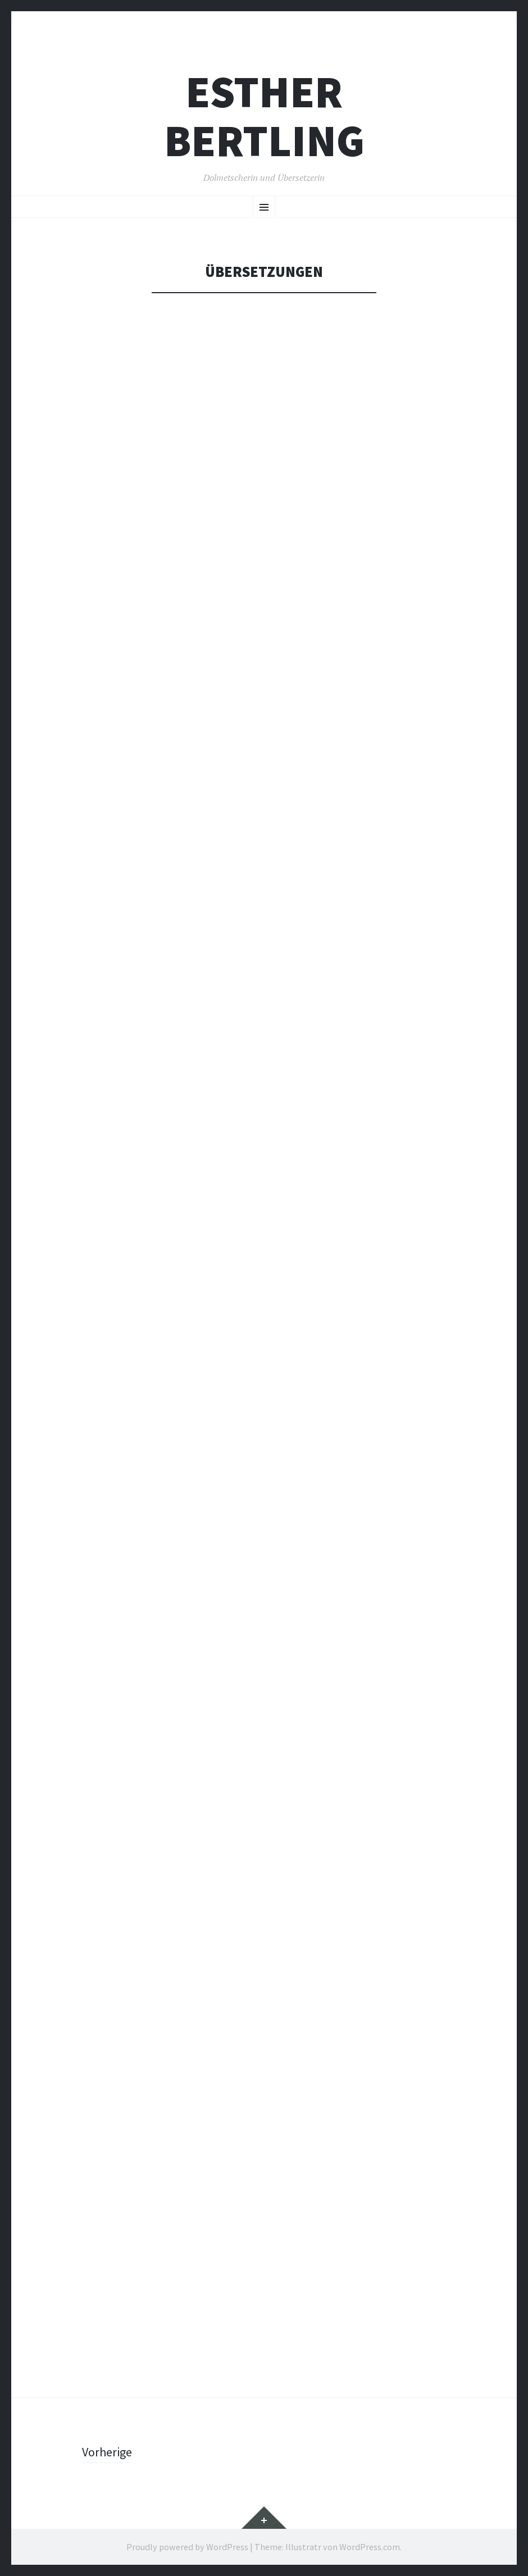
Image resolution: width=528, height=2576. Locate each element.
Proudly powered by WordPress (187, 2546)
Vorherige (107, 2452)
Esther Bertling (264, 116)
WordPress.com (369, 2546)
